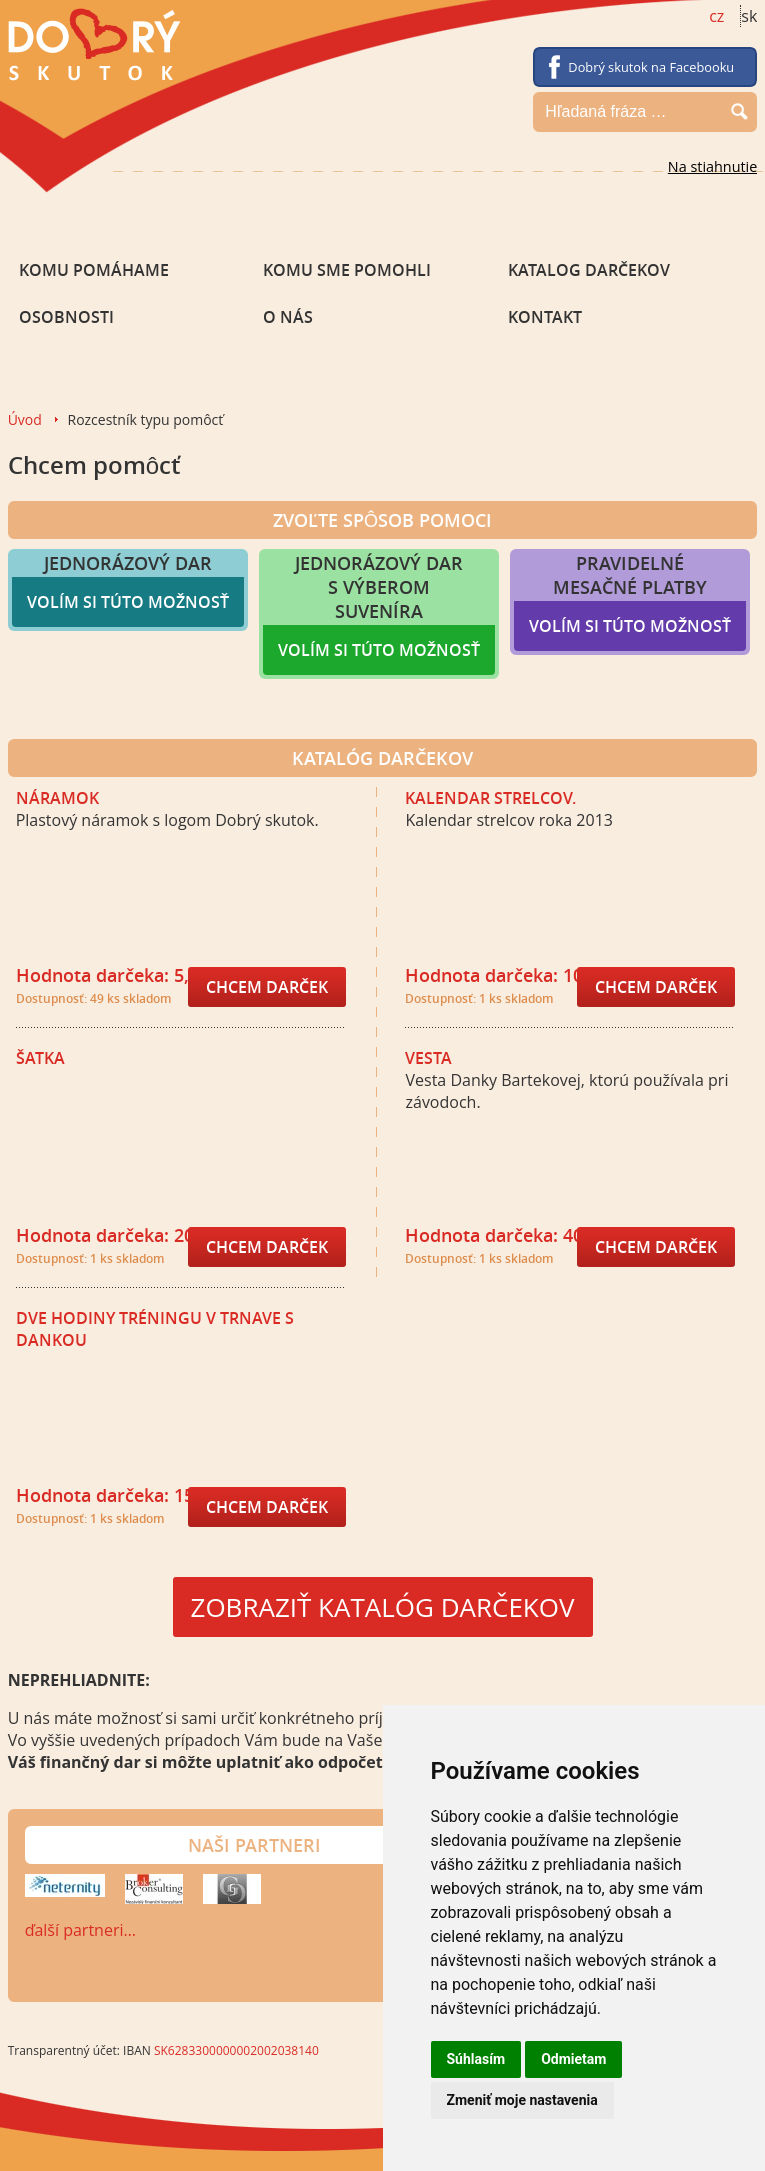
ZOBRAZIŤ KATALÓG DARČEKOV (383, 1607)
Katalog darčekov (589, 270)
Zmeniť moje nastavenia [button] (522, 2100)
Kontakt (545, 317)
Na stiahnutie (713, 166)
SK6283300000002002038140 (236, 2050)
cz (716, 16)
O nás (288, 317)
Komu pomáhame (94, 270)
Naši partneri (254, 1845)
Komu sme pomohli (347, 270)
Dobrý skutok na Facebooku (651, 67)
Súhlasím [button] (476, 2059)
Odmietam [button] (573, 2059)
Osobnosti (66, 317)
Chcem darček (267, 987)
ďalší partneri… (80, 1930)
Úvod (25, 419)
